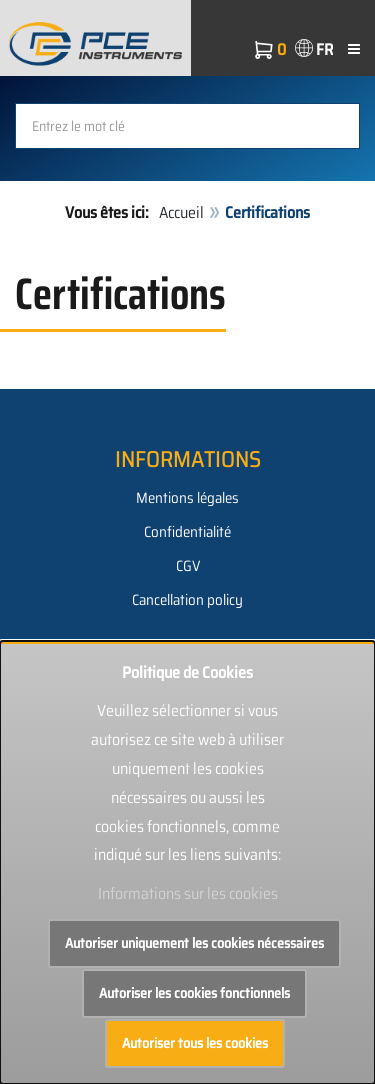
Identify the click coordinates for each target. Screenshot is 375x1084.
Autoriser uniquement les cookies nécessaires (194, 943)
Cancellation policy (187, 600)
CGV (188, 566)
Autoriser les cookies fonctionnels (194, 993)
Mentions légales (187, 498)
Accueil (181, 212)
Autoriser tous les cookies (195, 1043)
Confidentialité (187, 532)
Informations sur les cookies (188, 893)
